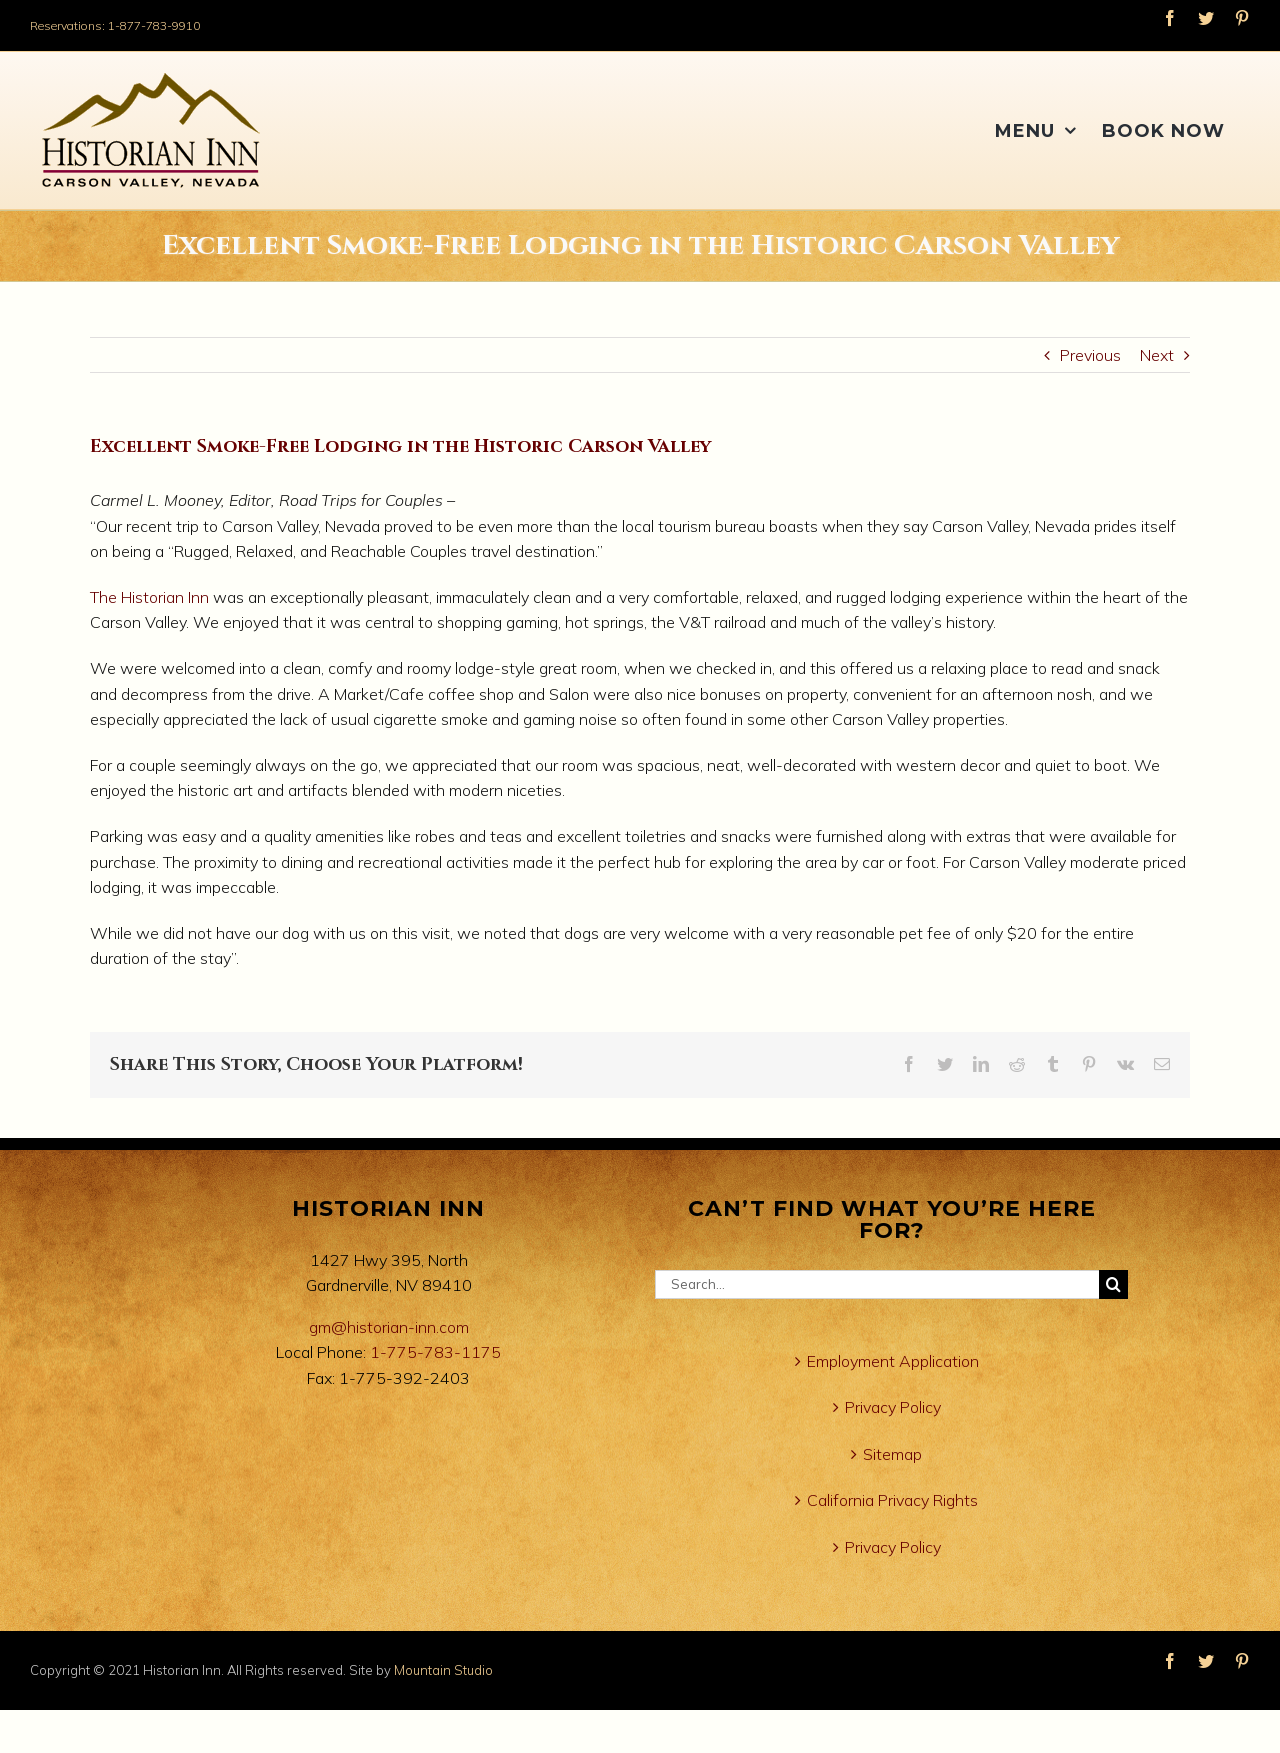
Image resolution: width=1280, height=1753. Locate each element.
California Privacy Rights (892, 1500)
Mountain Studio (443, 1670)
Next (1157, 355)
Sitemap (892, 1454)
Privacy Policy (893, 1407)
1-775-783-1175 (435, 1352)
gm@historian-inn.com (389, 1327)
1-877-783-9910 (154, 25)
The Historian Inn (149, 597)
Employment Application (893, 1361)
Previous (1090, 355)
